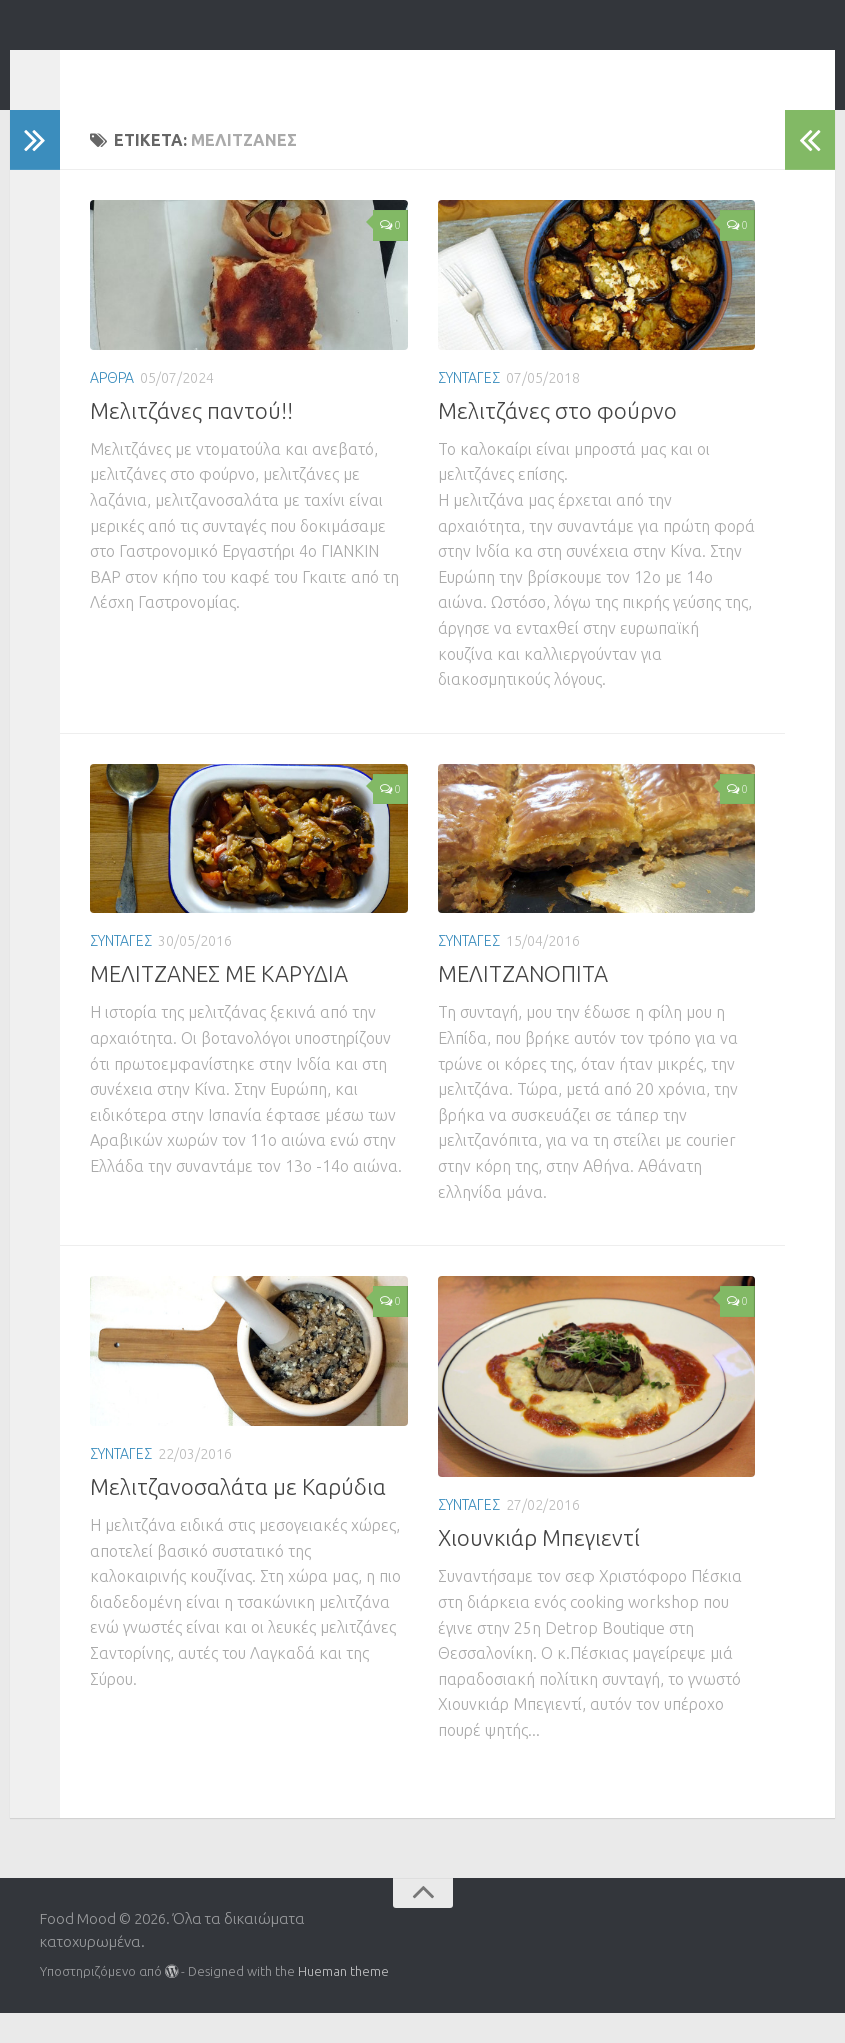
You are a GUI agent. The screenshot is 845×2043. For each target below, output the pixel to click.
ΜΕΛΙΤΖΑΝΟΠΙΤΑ (523, 1003)
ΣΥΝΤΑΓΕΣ (469, 408)
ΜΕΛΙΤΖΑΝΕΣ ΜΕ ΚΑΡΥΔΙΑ (219, 1003)
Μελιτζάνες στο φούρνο (557, 440)
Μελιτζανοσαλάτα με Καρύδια (238, 1516)
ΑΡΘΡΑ (112, 408)
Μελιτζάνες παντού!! (191, 440)
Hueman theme (343, 2001)
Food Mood (151, 69)
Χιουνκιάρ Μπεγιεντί (539, 1567)
